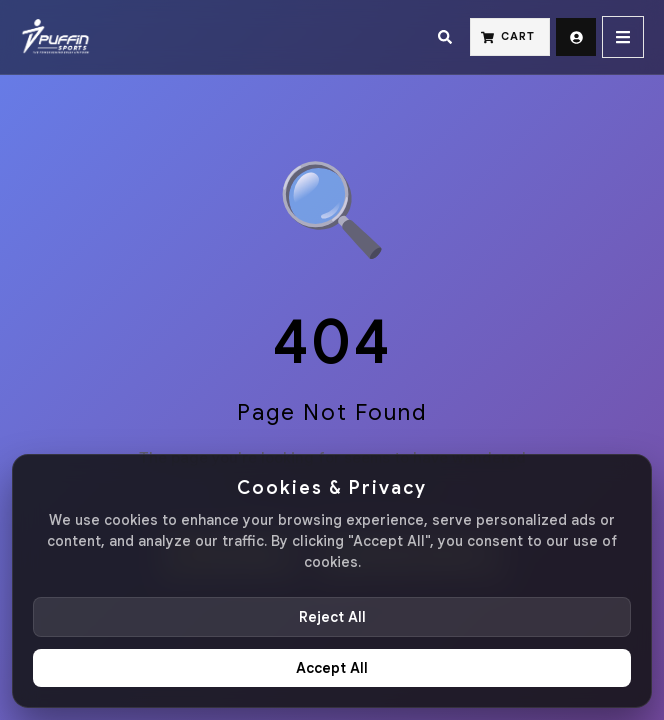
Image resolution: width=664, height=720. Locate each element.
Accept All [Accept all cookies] (332, 668)
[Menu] (623, 37)
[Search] (445, 37)
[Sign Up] (576, 37)
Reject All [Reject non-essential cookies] (332, 617)
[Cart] (510, 37)
